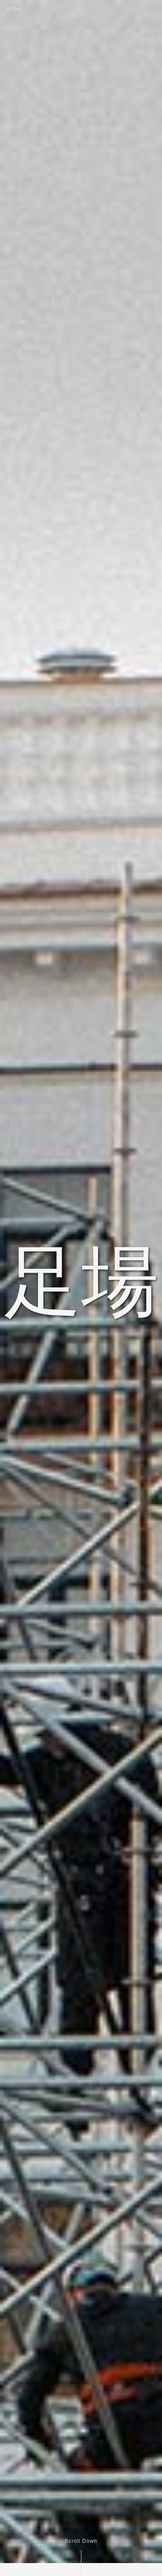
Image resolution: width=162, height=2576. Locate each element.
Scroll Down (81, 2541)
